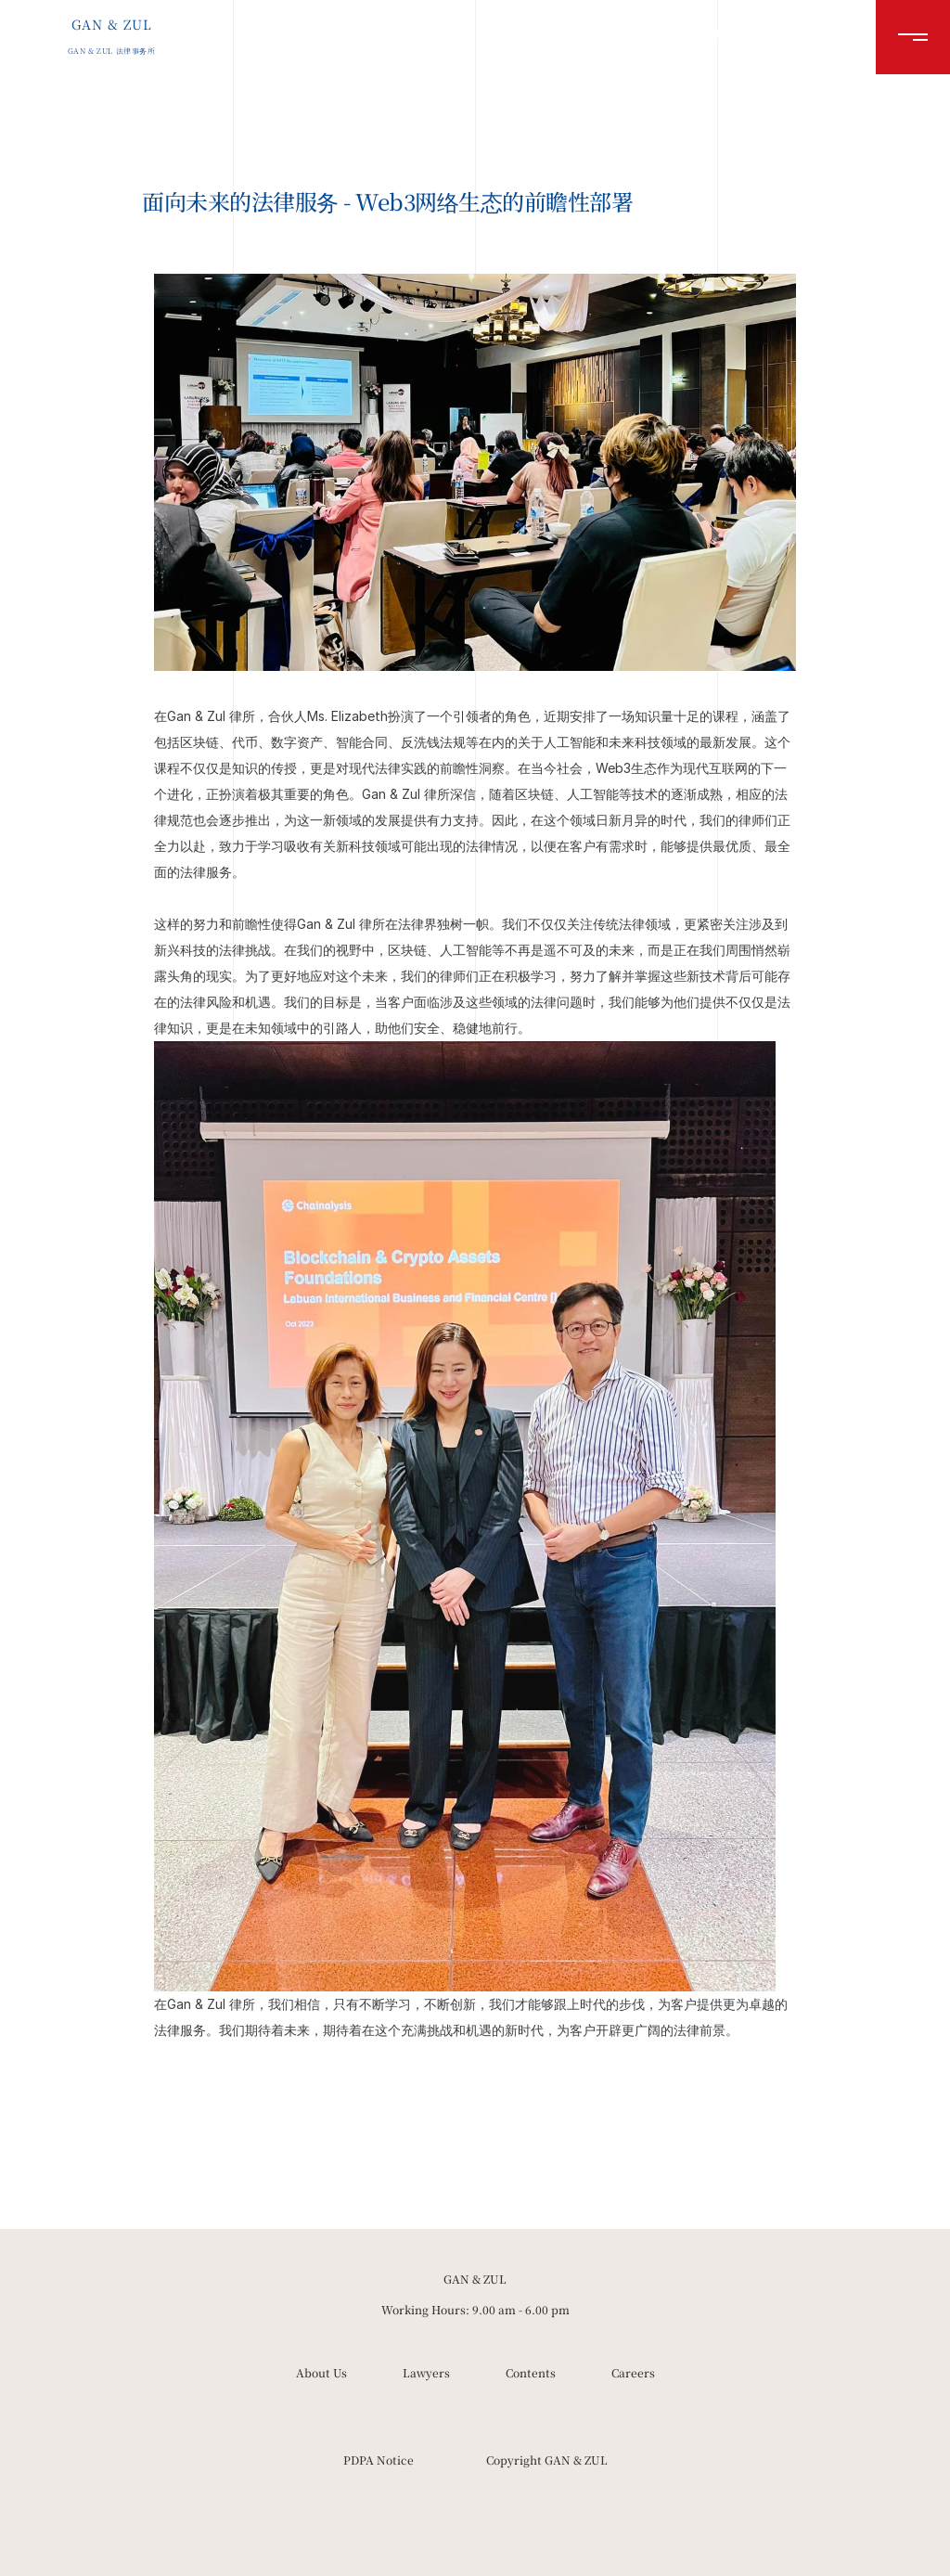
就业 (711, 33)
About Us (321, 2372)
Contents (531, 2372)
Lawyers (426, 2372)
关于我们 (482, 33)
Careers (633, 2372)
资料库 (644, 33)
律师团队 (566, 33)
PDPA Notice (378, 2459)
